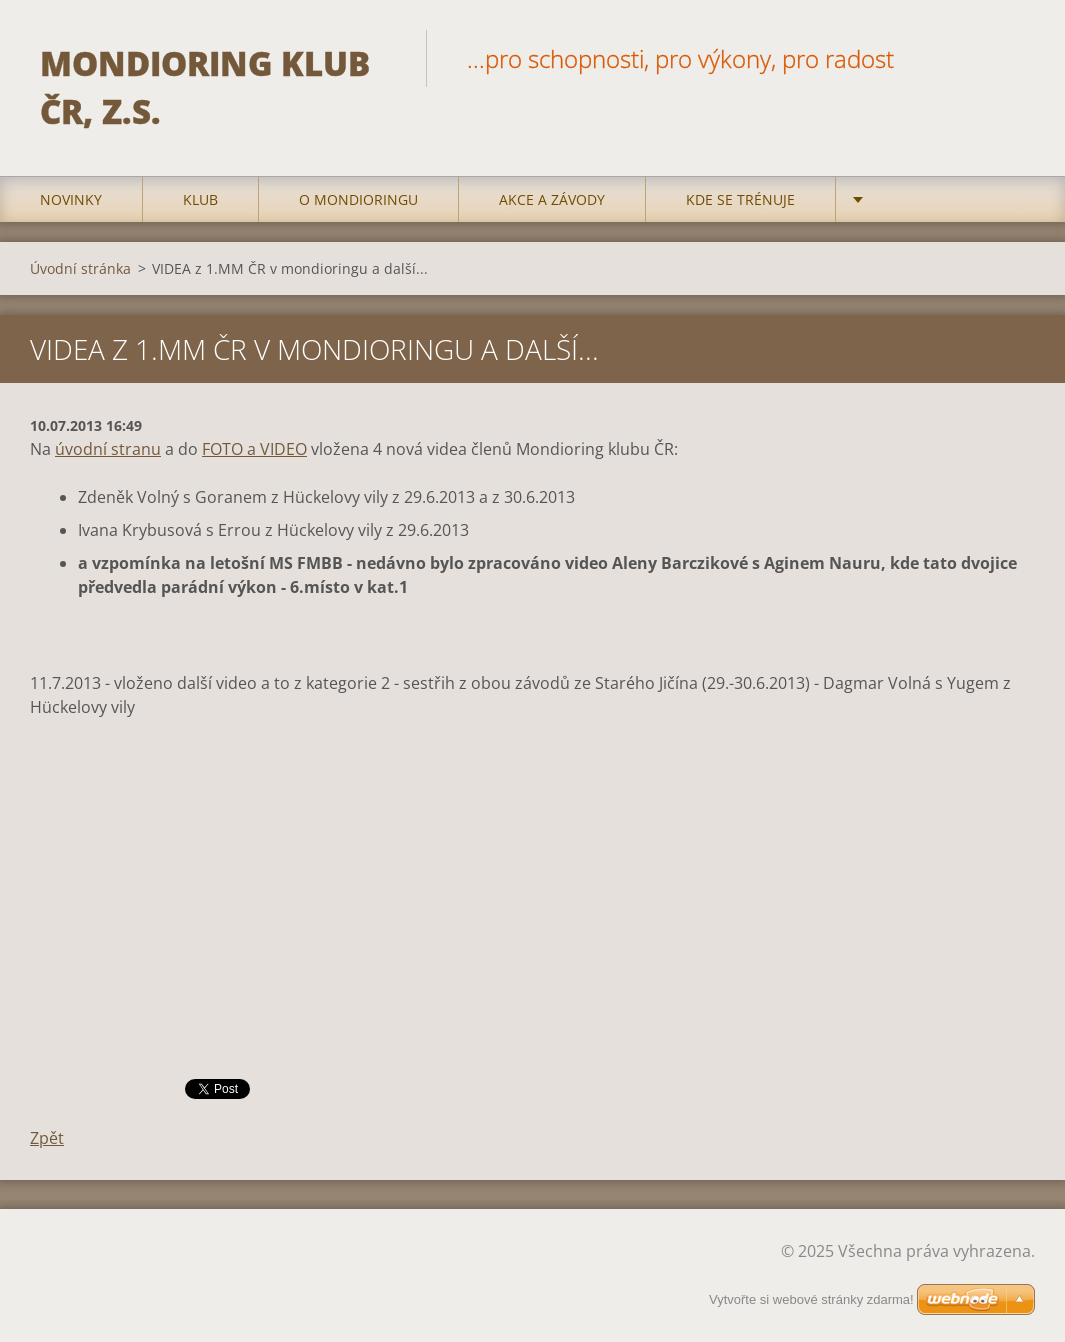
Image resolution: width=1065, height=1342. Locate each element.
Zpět (47, 1138)
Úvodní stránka (80, 268)
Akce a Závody (552, 199)
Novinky (71, 199)
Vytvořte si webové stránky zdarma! (811, 1299)
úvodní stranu (108, 449)
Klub (200, 199)
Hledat (1013, 58)
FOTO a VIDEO (254, 449)
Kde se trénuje (740, 199)
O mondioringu (358, 199)
